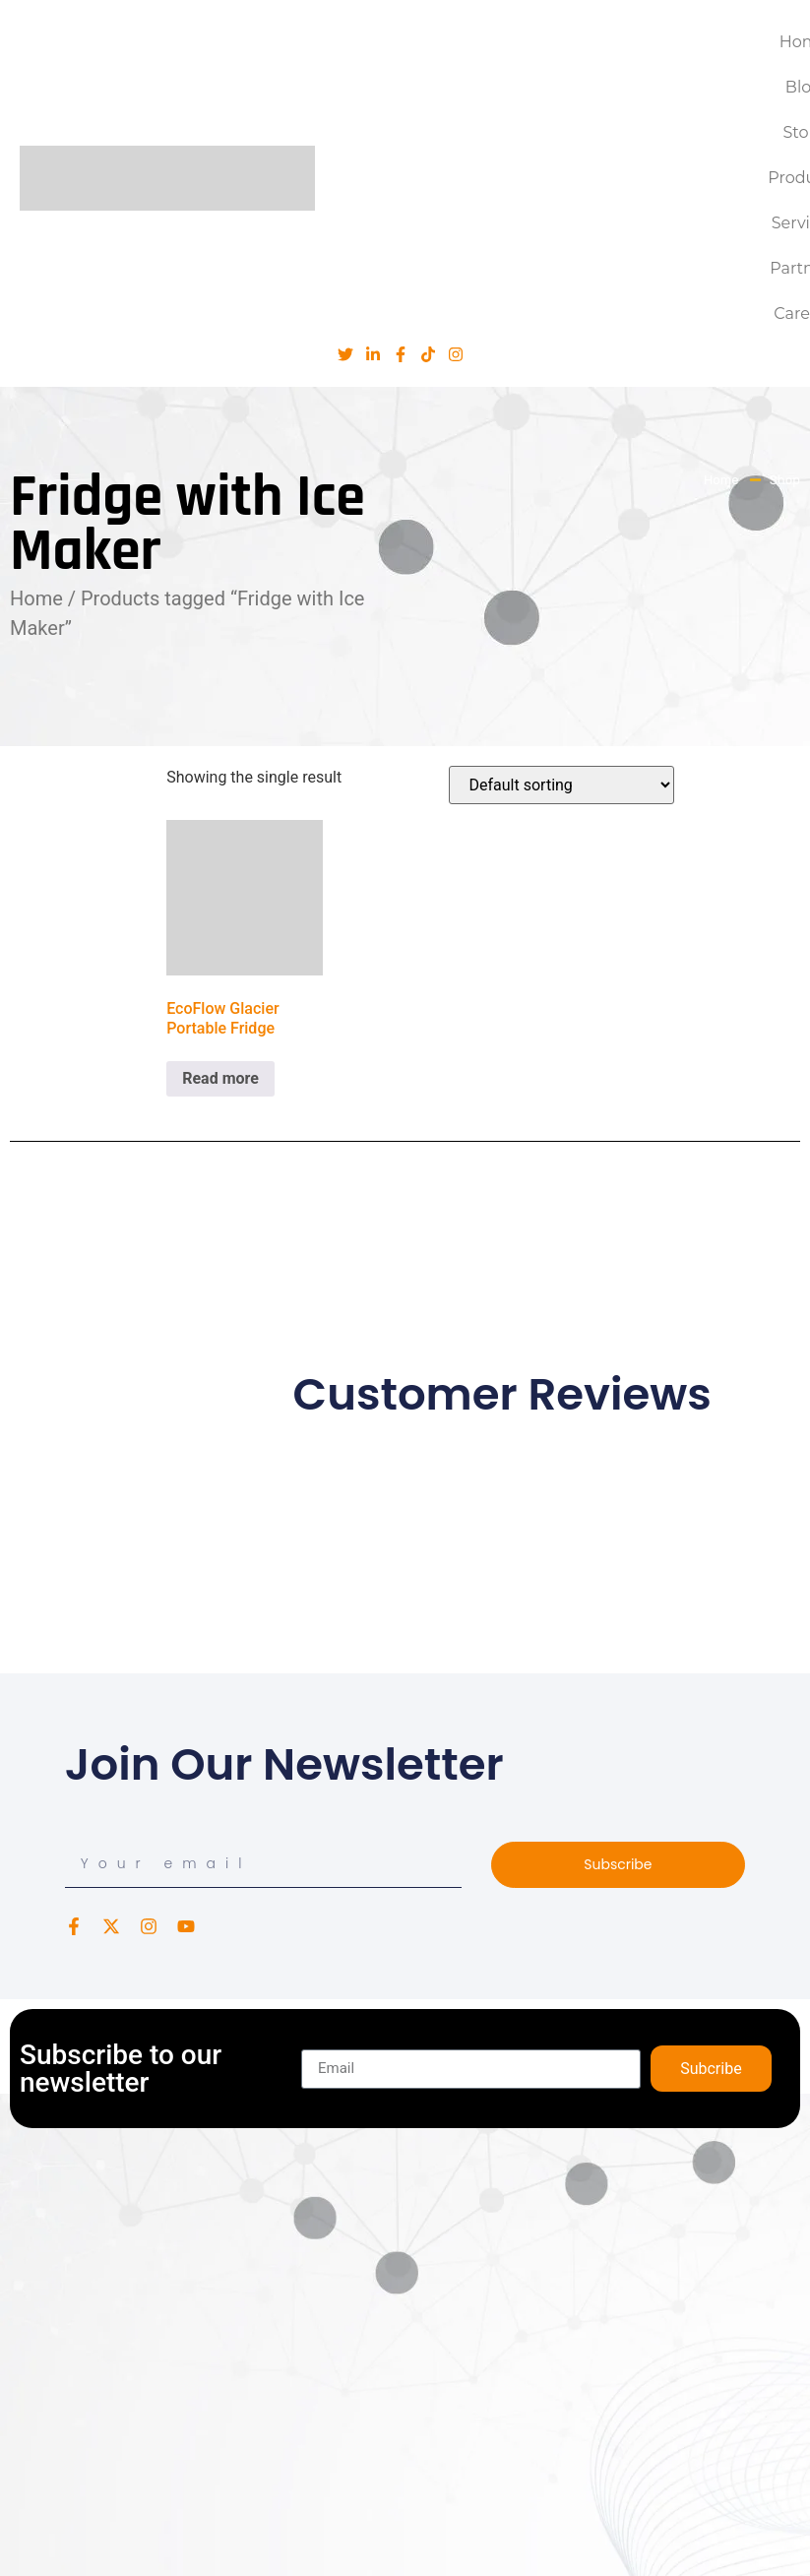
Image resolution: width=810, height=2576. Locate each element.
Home (36, 598)
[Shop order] (561, 785)
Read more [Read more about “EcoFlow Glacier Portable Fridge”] (220, 1078)
